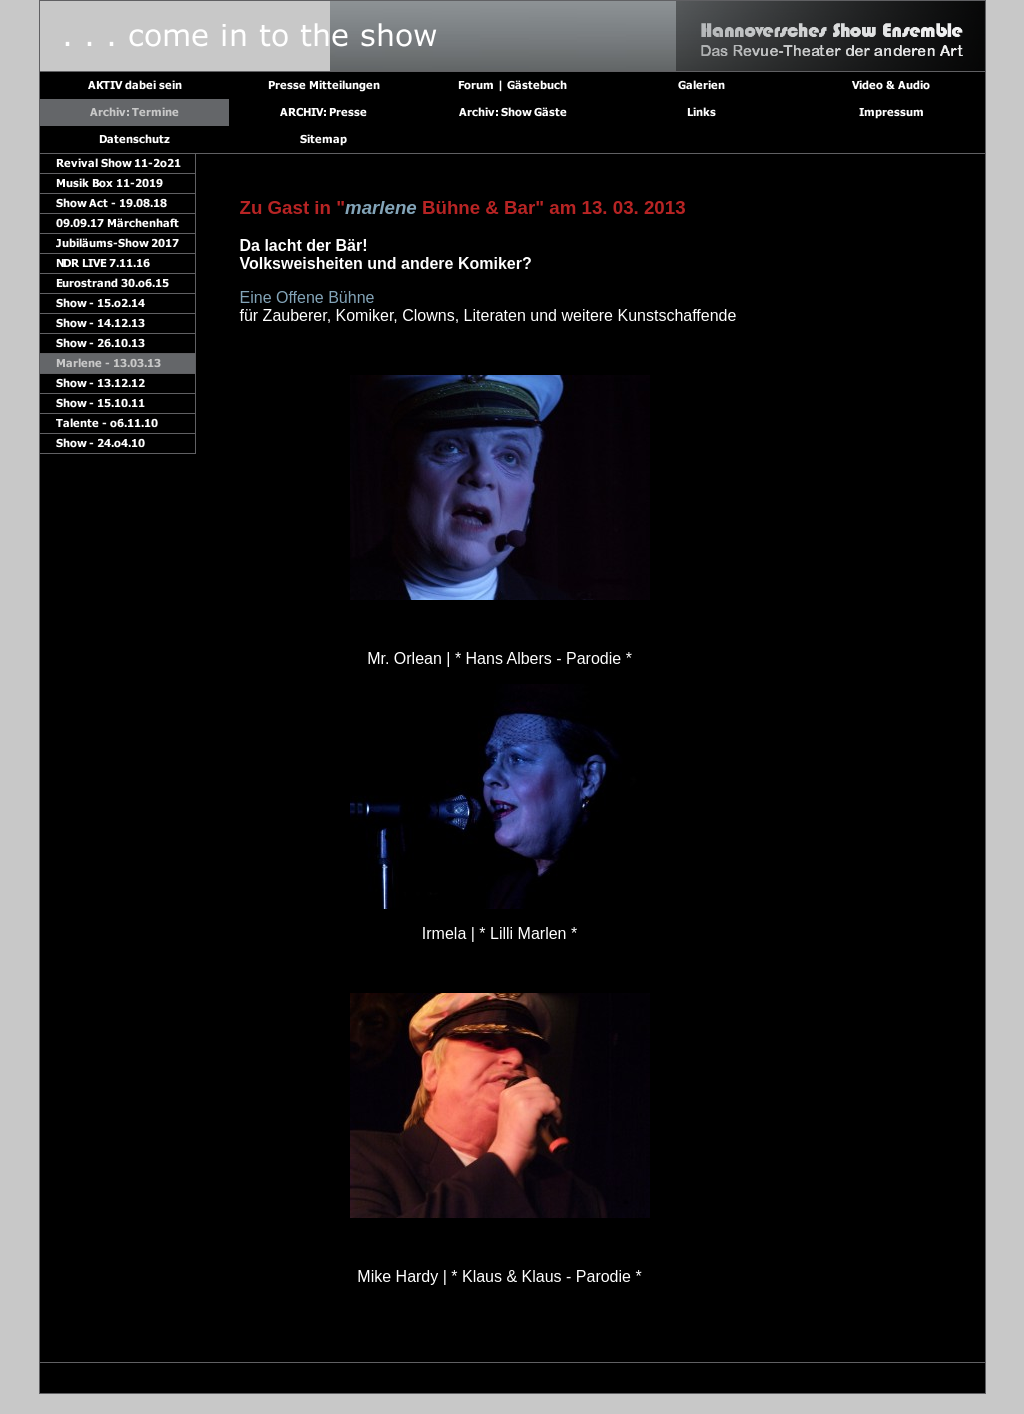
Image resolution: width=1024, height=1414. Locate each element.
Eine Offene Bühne (307, 297)
